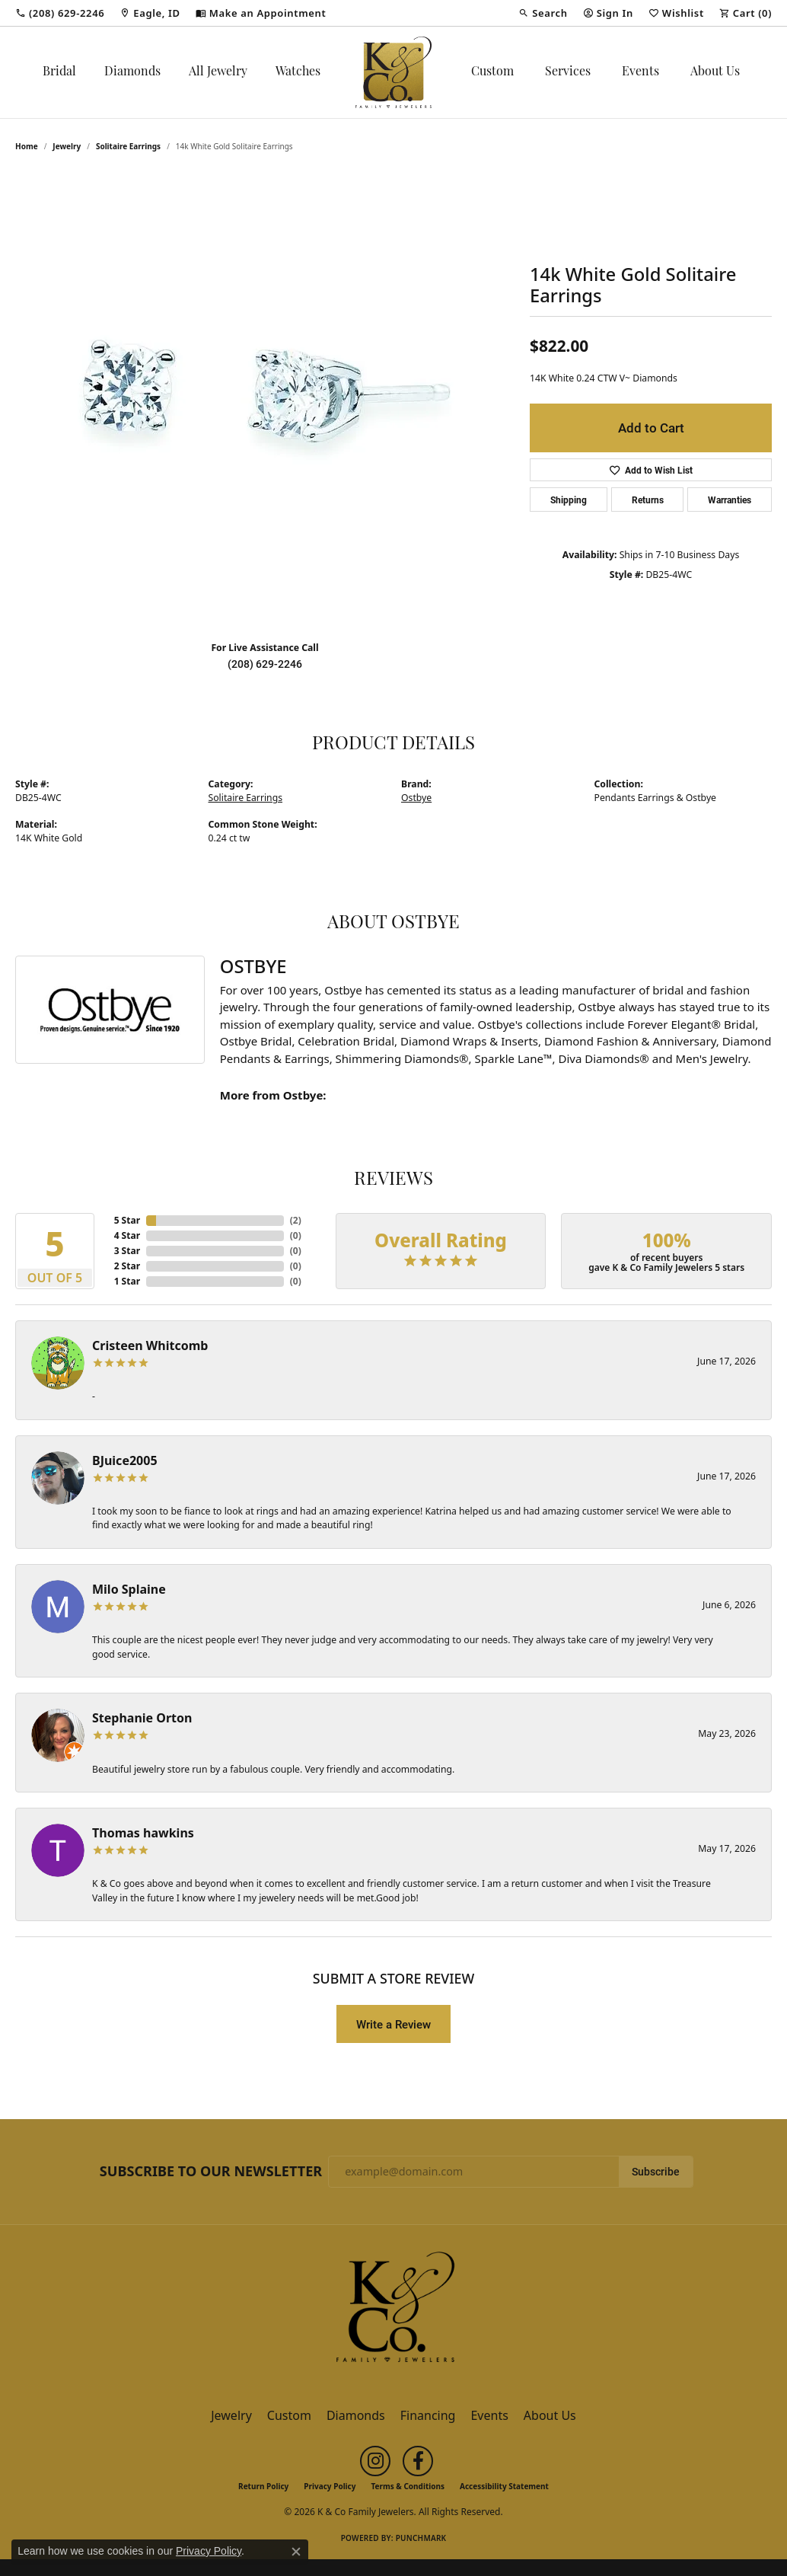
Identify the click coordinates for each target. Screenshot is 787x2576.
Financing (428, 2415)
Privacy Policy (329, 2486)
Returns (648, 499)
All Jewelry (218, 72)
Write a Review (393, 2024)
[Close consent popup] (296, 2551)
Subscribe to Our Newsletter (211, 2171)
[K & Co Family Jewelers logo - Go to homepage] (393, 72)
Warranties (729, 499)
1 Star (127, 1281)
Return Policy (263, 2486)
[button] (542, 13)
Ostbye (416, 797)
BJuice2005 (125, 1460)
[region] (265, 400)
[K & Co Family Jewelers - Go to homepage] (393, 2311)
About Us (715, 72)
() (295, 1220)
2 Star (127, 1265)
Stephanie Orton (142, 1717)
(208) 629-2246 (265, 664)
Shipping (568, 499)
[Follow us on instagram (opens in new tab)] (375, 2461)
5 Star (127, 1220)
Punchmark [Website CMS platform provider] (421, 2538)
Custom (492, 72)
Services (568, 72)
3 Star (127, 1250)
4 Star (127, 1235)
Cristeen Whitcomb (150, 1345)
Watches (298, 72)
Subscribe (656, 2172)
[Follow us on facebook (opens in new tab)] (418, 2461)
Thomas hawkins (143, 1832)
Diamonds (132, 72)
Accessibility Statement (504, 2486)
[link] (59, 13)
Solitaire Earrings (128, 146)
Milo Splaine (129, 1589)
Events (640, 72)
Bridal (59, 72)
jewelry (67, 146)
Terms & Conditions (407, 2486)
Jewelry (231, 2415)
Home (26, 146)
